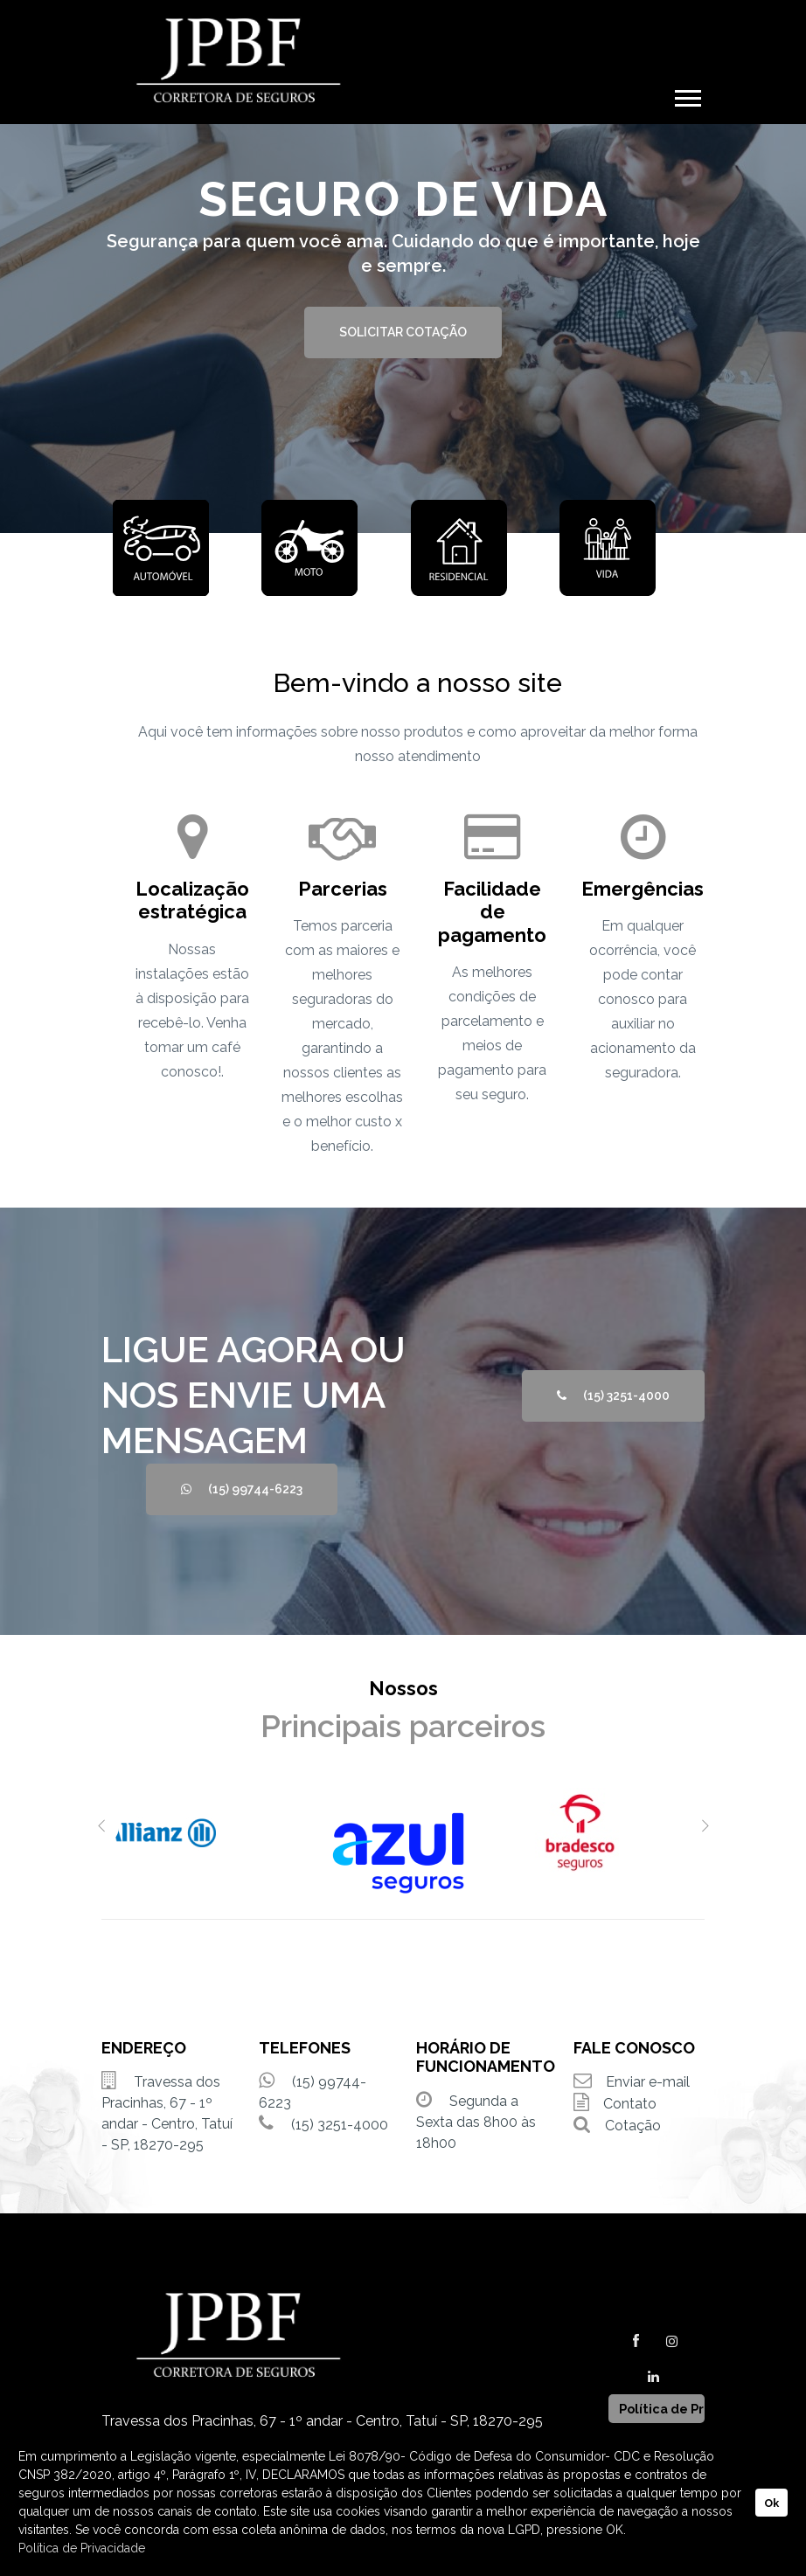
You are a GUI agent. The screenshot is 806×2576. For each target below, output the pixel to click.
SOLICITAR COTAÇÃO (403, 332)
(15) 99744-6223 (241, 1489)
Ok (771, 2503)
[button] (687, 95)
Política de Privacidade (81, 2548)
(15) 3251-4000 (613, 1395)
